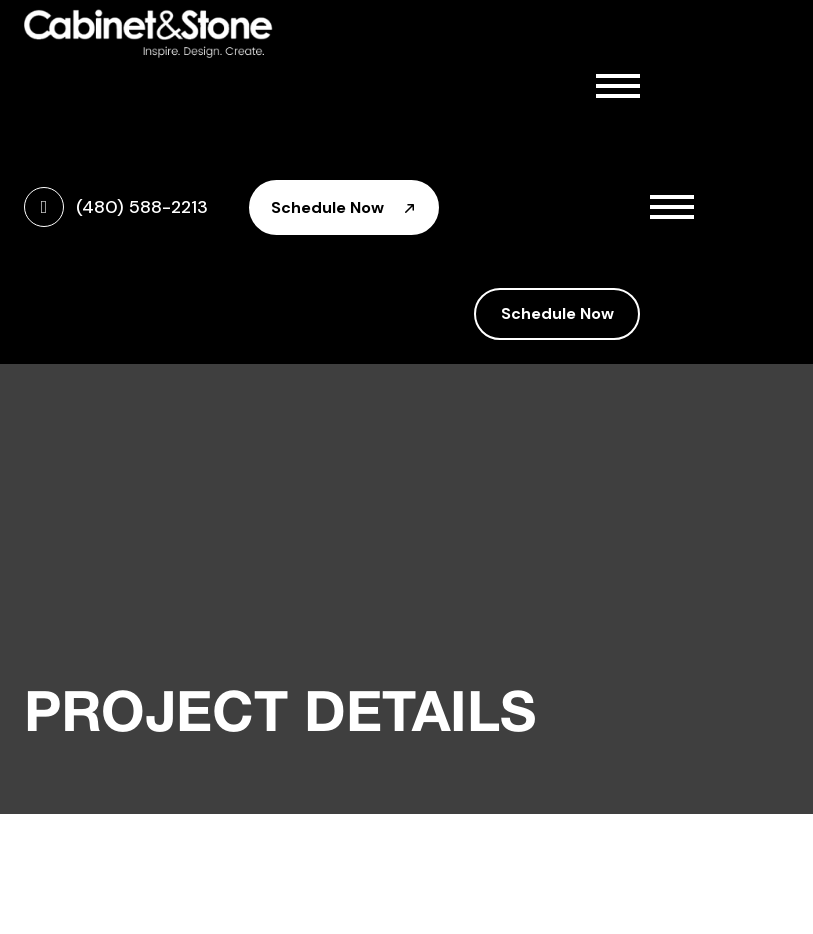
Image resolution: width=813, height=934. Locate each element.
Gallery (513, 256)
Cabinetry (565, 168)
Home (508, 80)
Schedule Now (344, 207)
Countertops (565, 212)
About (565, 124)
